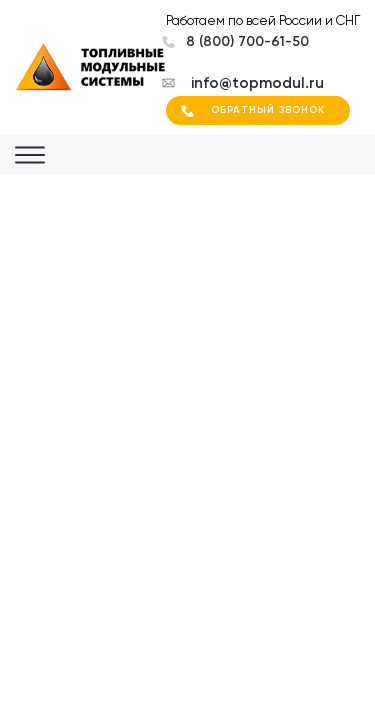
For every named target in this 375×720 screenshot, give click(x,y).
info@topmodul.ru (257, 83)
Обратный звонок (268, 110)
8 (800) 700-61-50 (247, 41)
